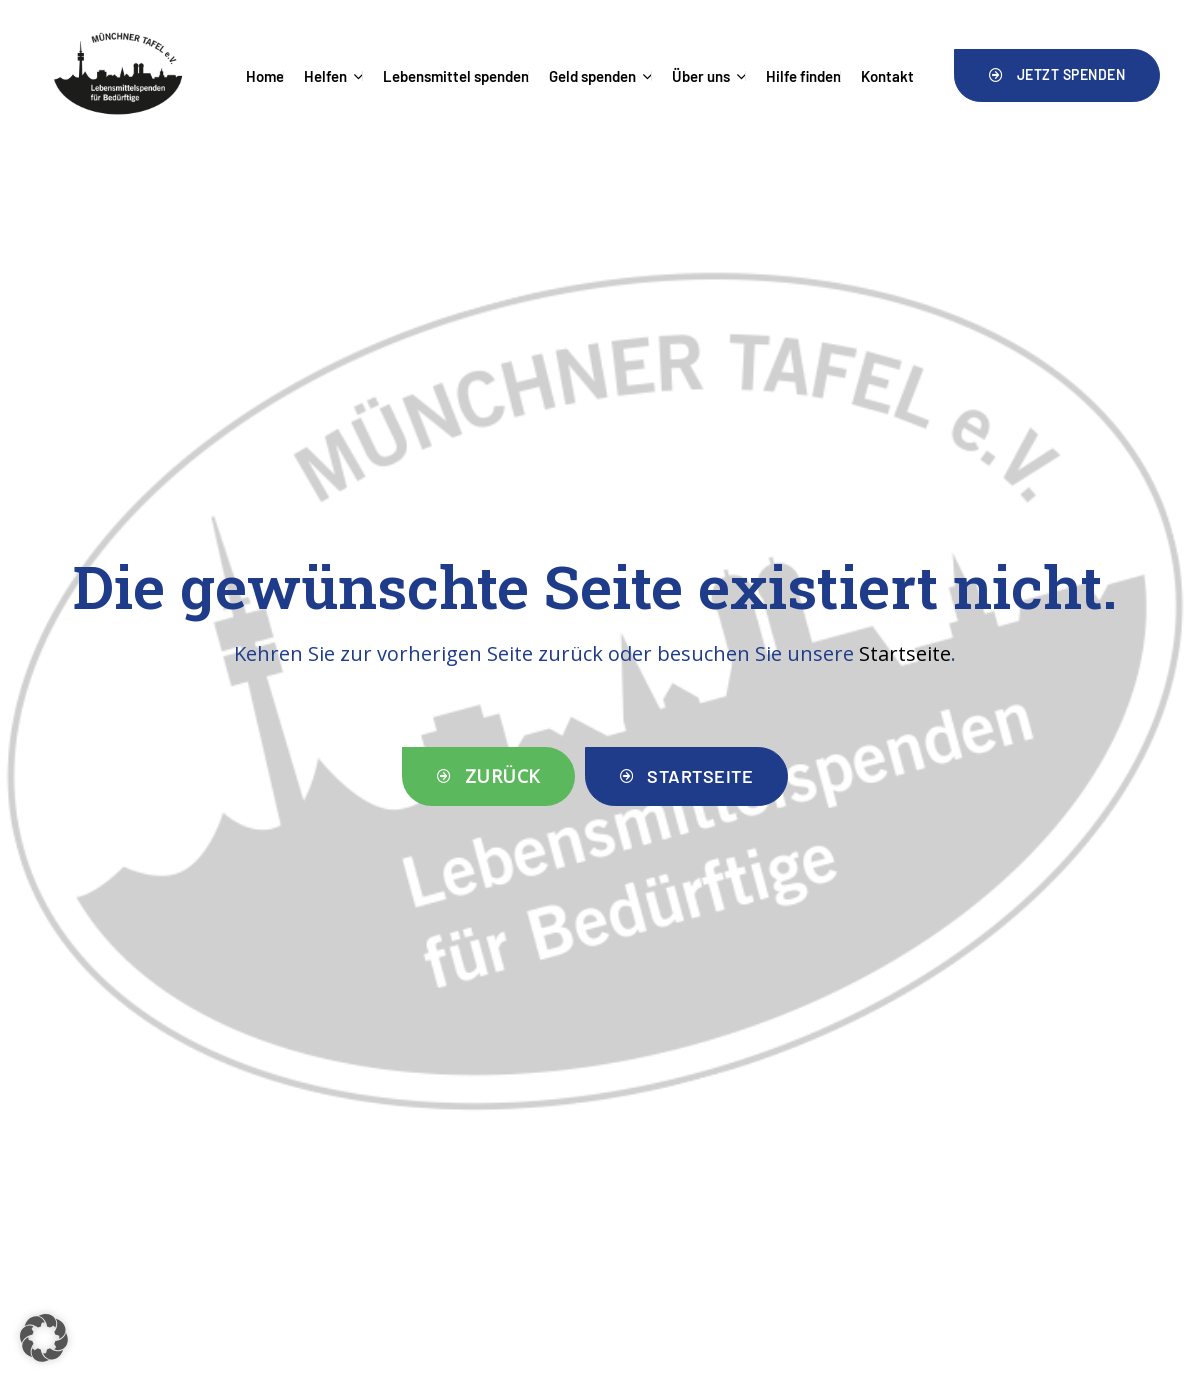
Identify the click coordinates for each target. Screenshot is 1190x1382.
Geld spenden (600, 76)
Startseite (905, 653)
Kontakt (887, 76)
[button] (1057, 75)
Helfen (333, 76)
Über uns (709, 76)
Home (265, 76)
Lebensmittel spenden (456, 76)
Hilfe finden (803, 76)
